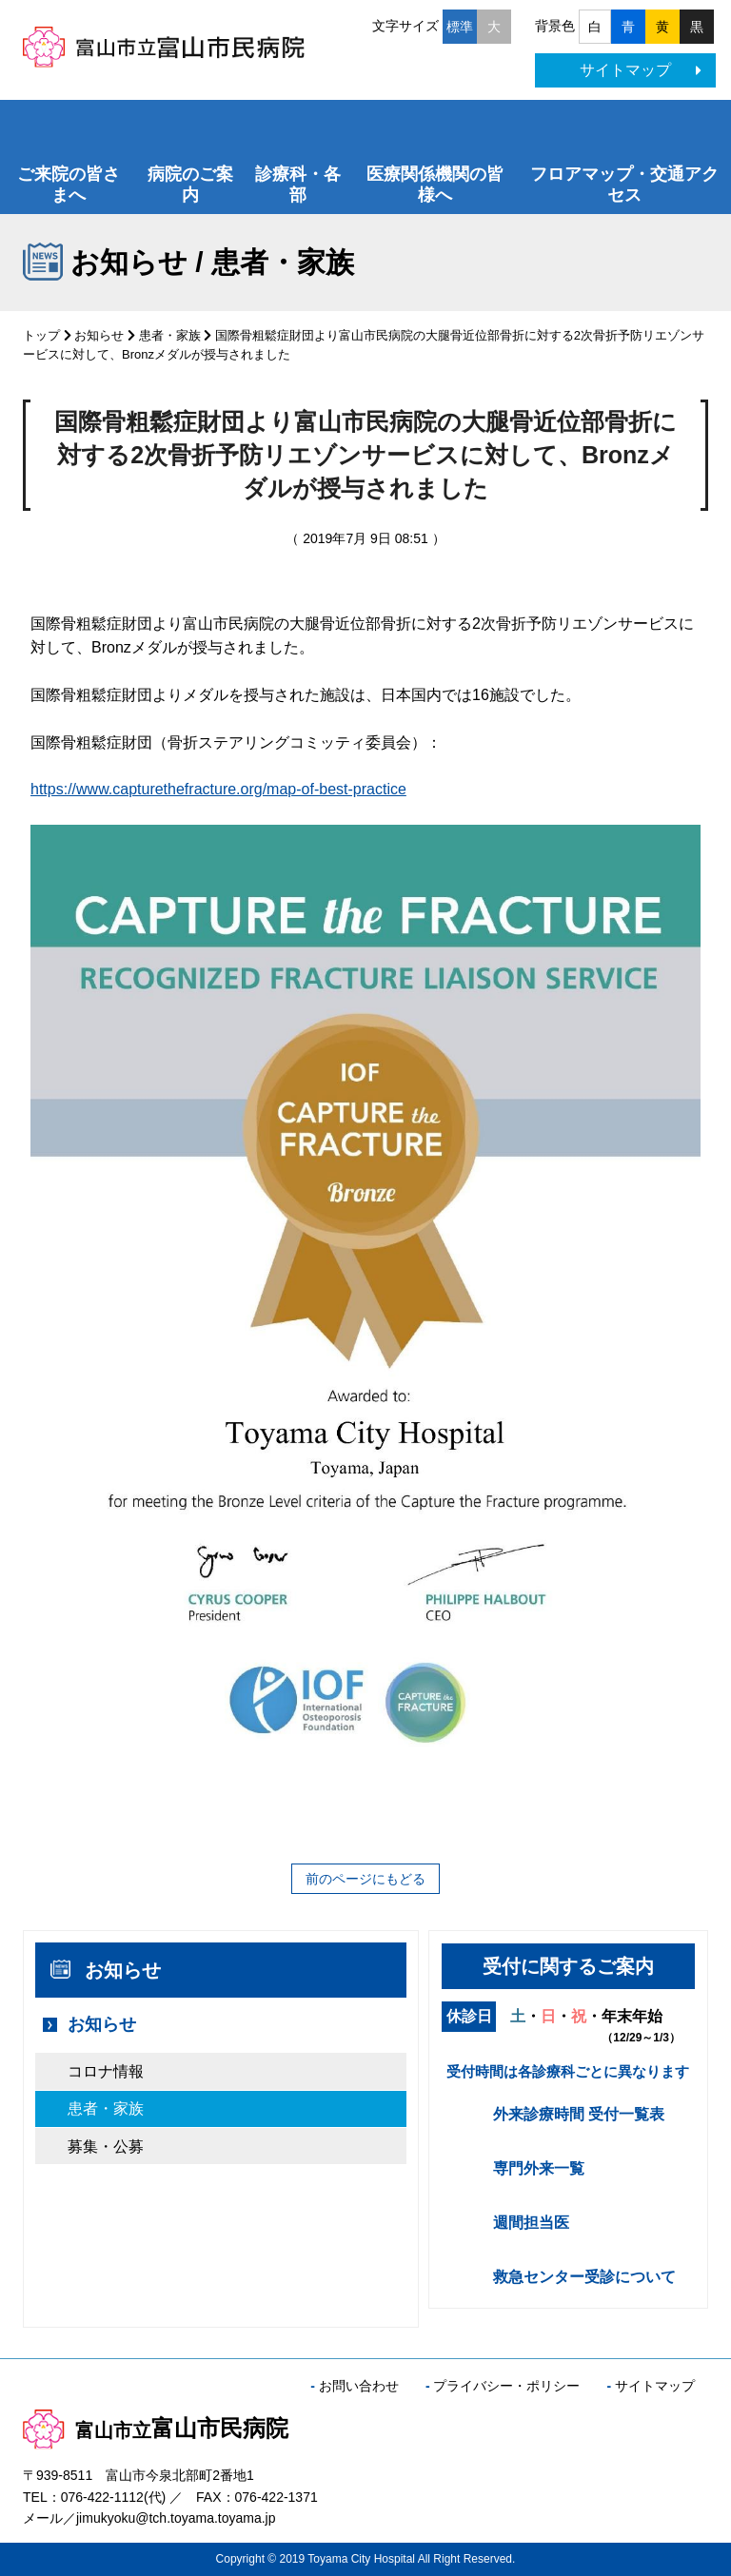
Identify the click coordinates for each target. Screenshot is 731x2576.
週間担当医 (531, 2223)
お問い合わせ (359, 2385)
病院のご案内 (190, 185)
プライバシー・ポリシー (506, 2385)
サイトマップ (640, 70)
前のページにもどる (365, 1878)
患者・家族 (170, 335)
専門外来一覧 (538, 2168)
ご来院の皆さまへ (68, 185)
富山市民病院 (155, 2428)
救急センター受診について (584, 2277)
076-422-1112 (102, 2497)
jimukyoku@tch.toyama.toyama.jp (176, 2518)
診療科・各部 (298, 185)
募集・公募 (106, 2146)
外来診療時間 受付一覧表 (578, 2114)
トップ (41, 335)
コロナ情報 (106, 2071)
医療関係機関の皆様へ (435, 185)
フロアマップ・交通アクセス (624, 185)
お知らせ (99, 335)
